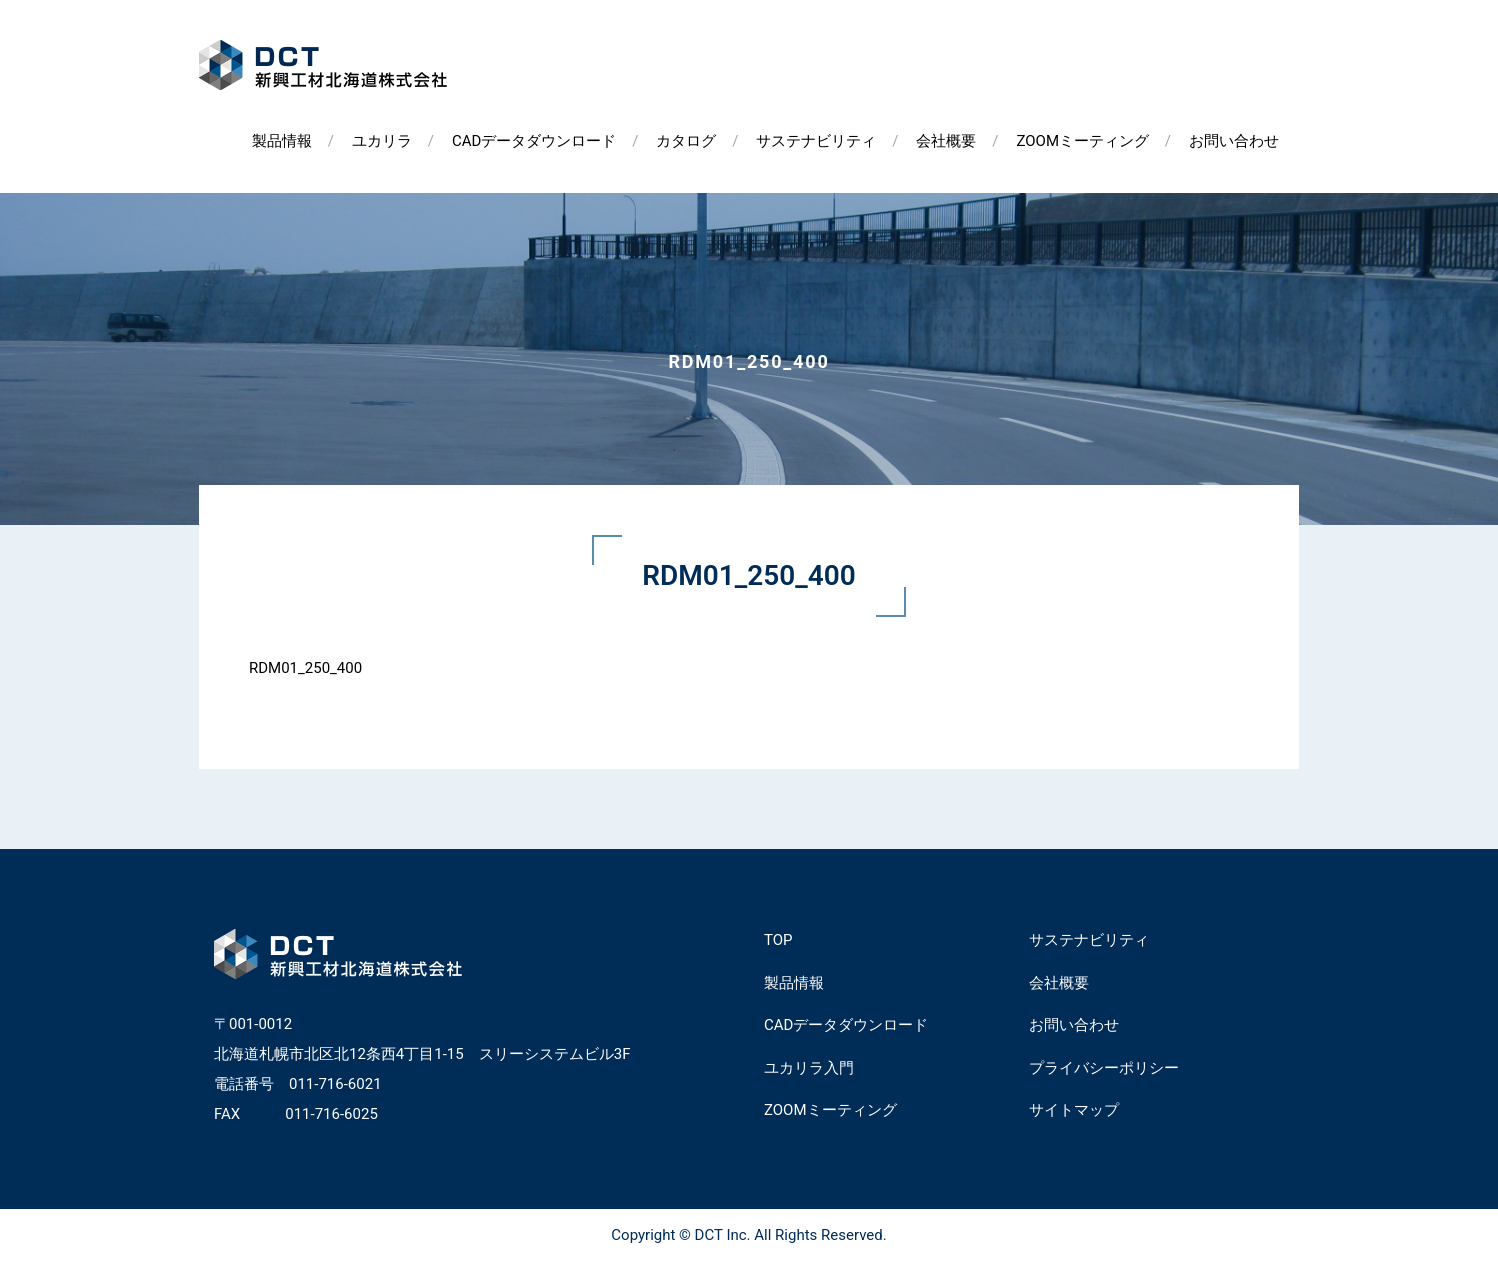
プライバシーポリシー (1104, 1068)
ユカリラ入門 (809, 1068)
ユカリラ (382, 141)
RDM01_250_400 (305, 668)
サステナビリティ (816, 141)
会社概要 (946, 141)
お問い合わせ (1234, 141)
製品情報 (282, 141)
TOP (778, 940)
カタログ (686, 141)
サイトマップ (1074, 1110)
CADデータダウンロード (534, 141)
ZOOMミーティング (1082, 141)
